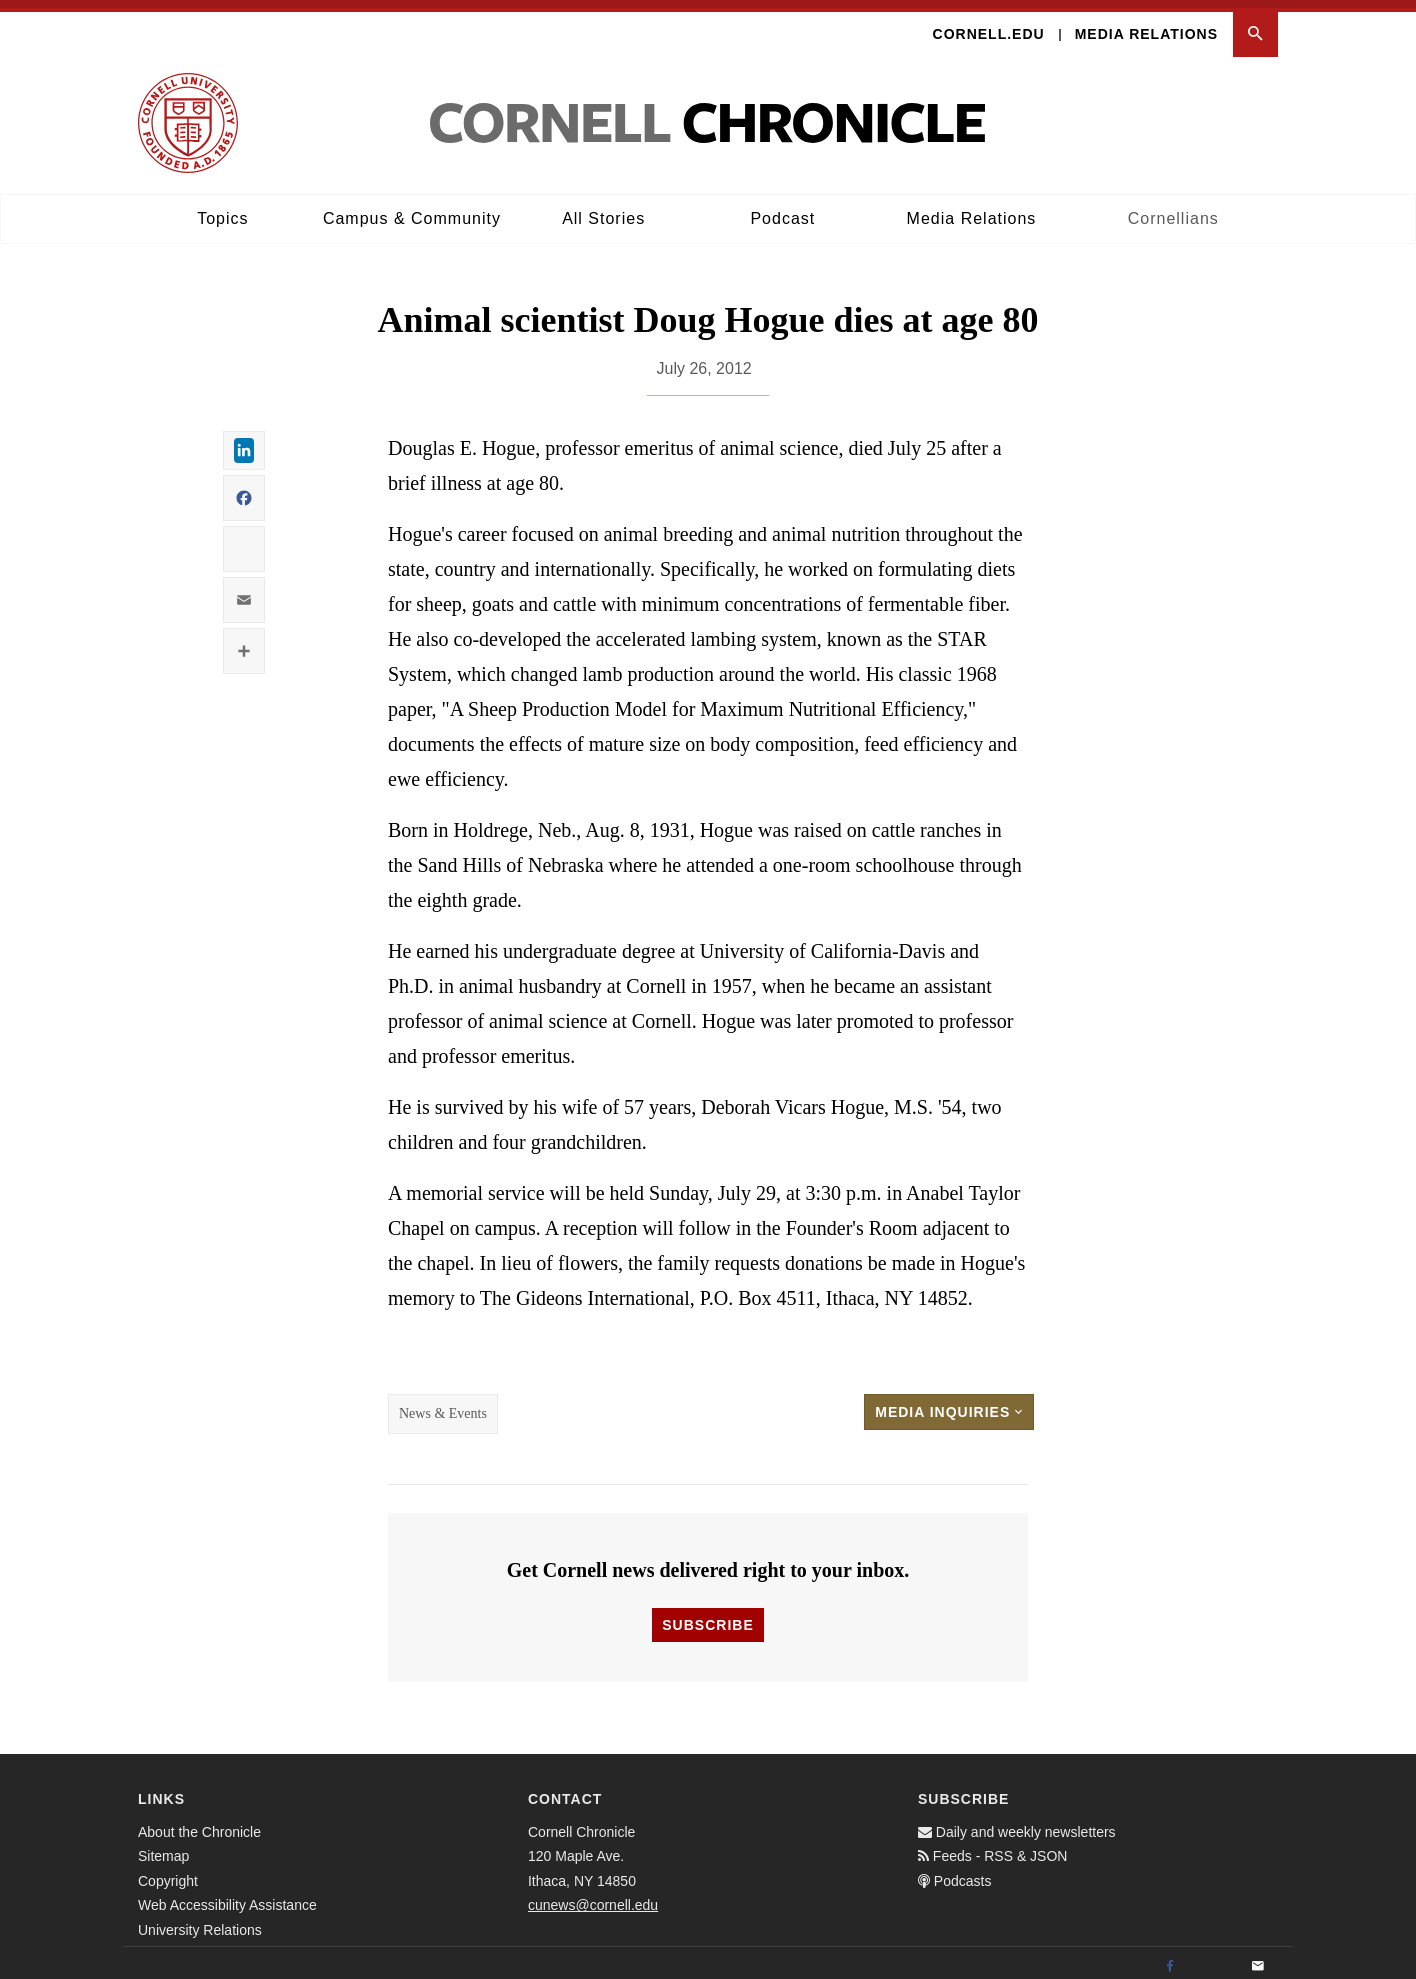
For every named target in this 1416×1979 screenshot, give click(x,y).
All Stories (603, 210)
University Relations (200, 1921)
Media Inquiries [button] (949, 1404)
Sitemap (163, 1848)
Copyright (168, 1872)
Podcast (782, 210)
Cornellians (1173, 210)
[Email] (1258, 1958)
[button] (1255, 26)
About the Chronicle (199, 1823)
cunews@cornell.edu (593, 1897)
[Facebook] (1170, 1958)
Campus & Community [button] (412, 210)
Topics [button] (222, 210)
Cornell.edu (989, 26)
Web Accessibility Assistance (227, 1897)
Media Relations (1146, 26)
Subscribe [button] (707, 1616)
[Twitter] (1214, 1958)
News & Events (443, 1405)
